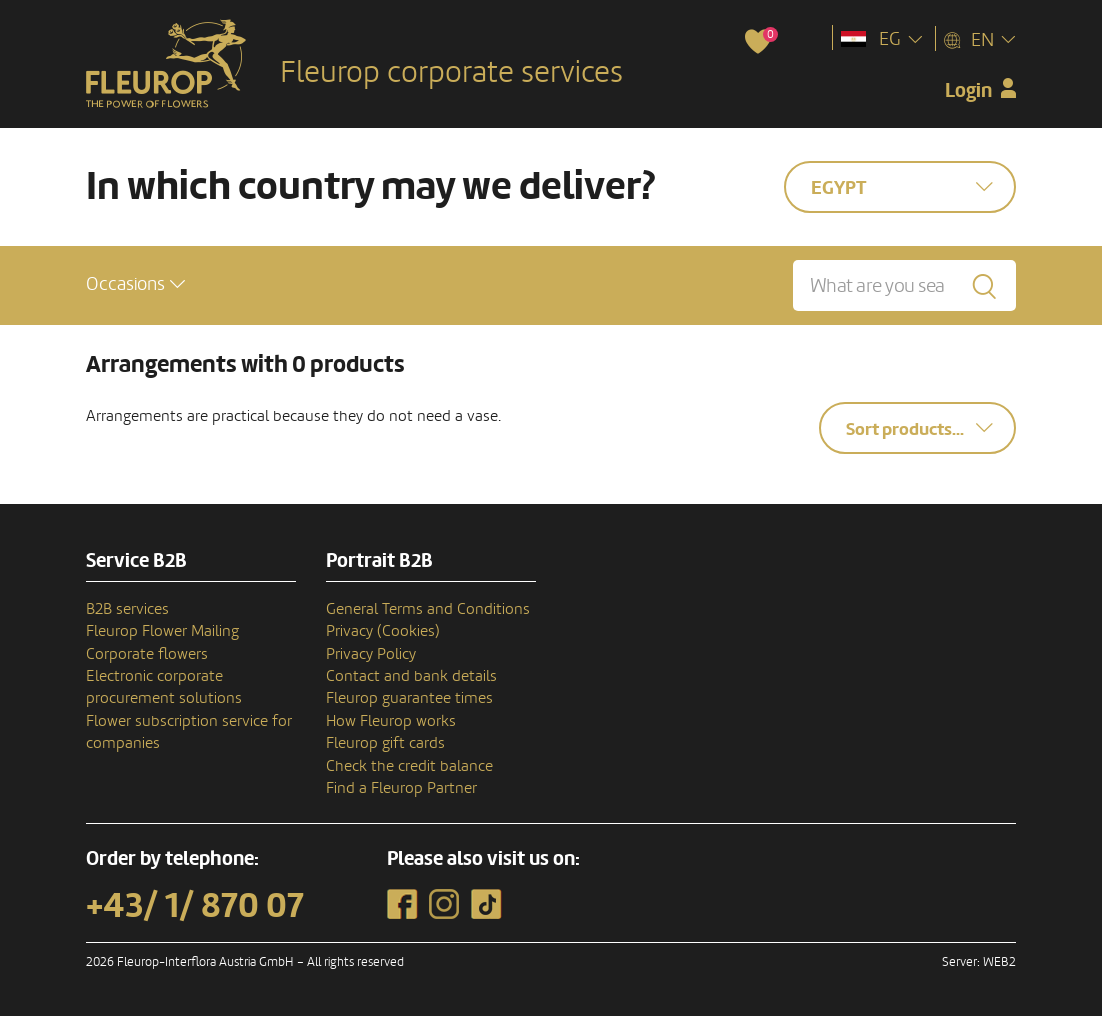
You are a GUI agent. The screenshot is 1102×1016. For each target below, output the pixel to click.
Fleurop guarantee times (409, 698)
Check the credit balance (409, 766)
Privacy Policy (371, 654)
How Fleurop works (391, 721)
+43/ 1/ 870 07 (195, 906)
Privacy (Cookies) (383, 631)
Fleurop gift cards (385, 743)
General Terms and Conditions (428, 609)
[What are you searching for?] (904, 285)
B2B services (127, 609)
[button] (135, 284)
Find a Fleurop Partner (401, 788)
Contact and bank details (411, 676)
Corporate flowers (147, 654)
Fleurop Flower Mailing (162, 631)
